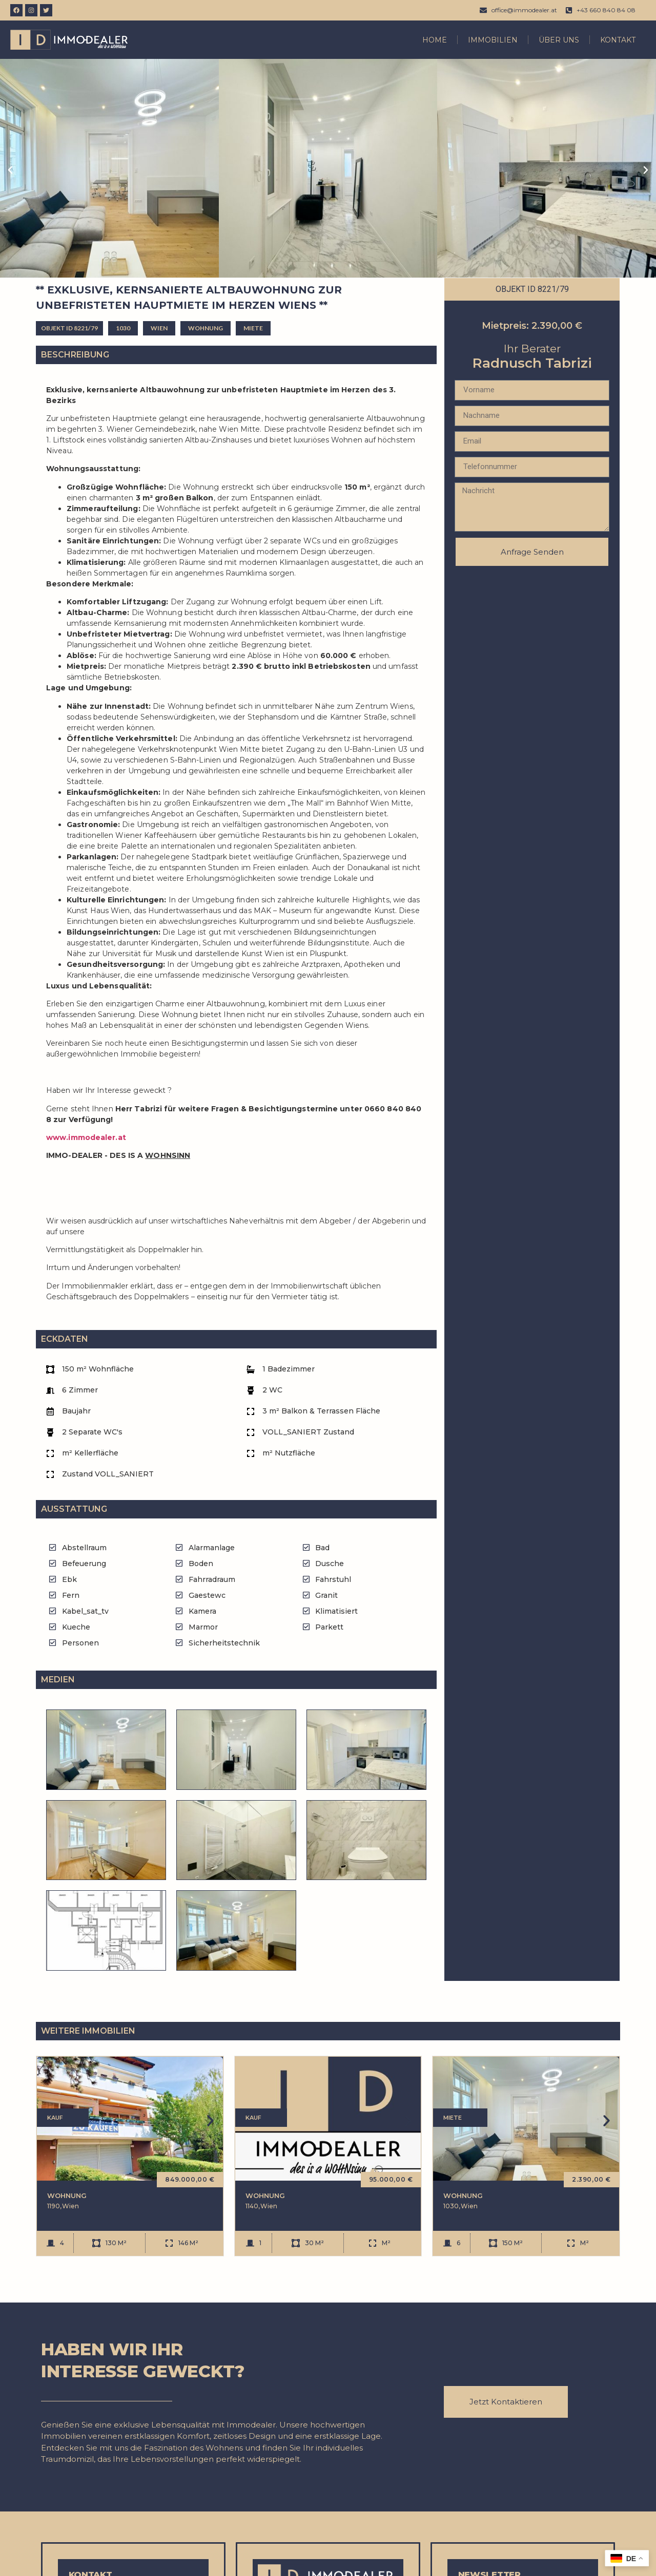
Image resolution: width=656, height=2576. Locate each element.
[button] (10, 170)
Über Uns (559, 40)
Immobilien (493, 40)
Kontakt (618, 40)
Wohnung (67, 2192)
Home (434, 40)
